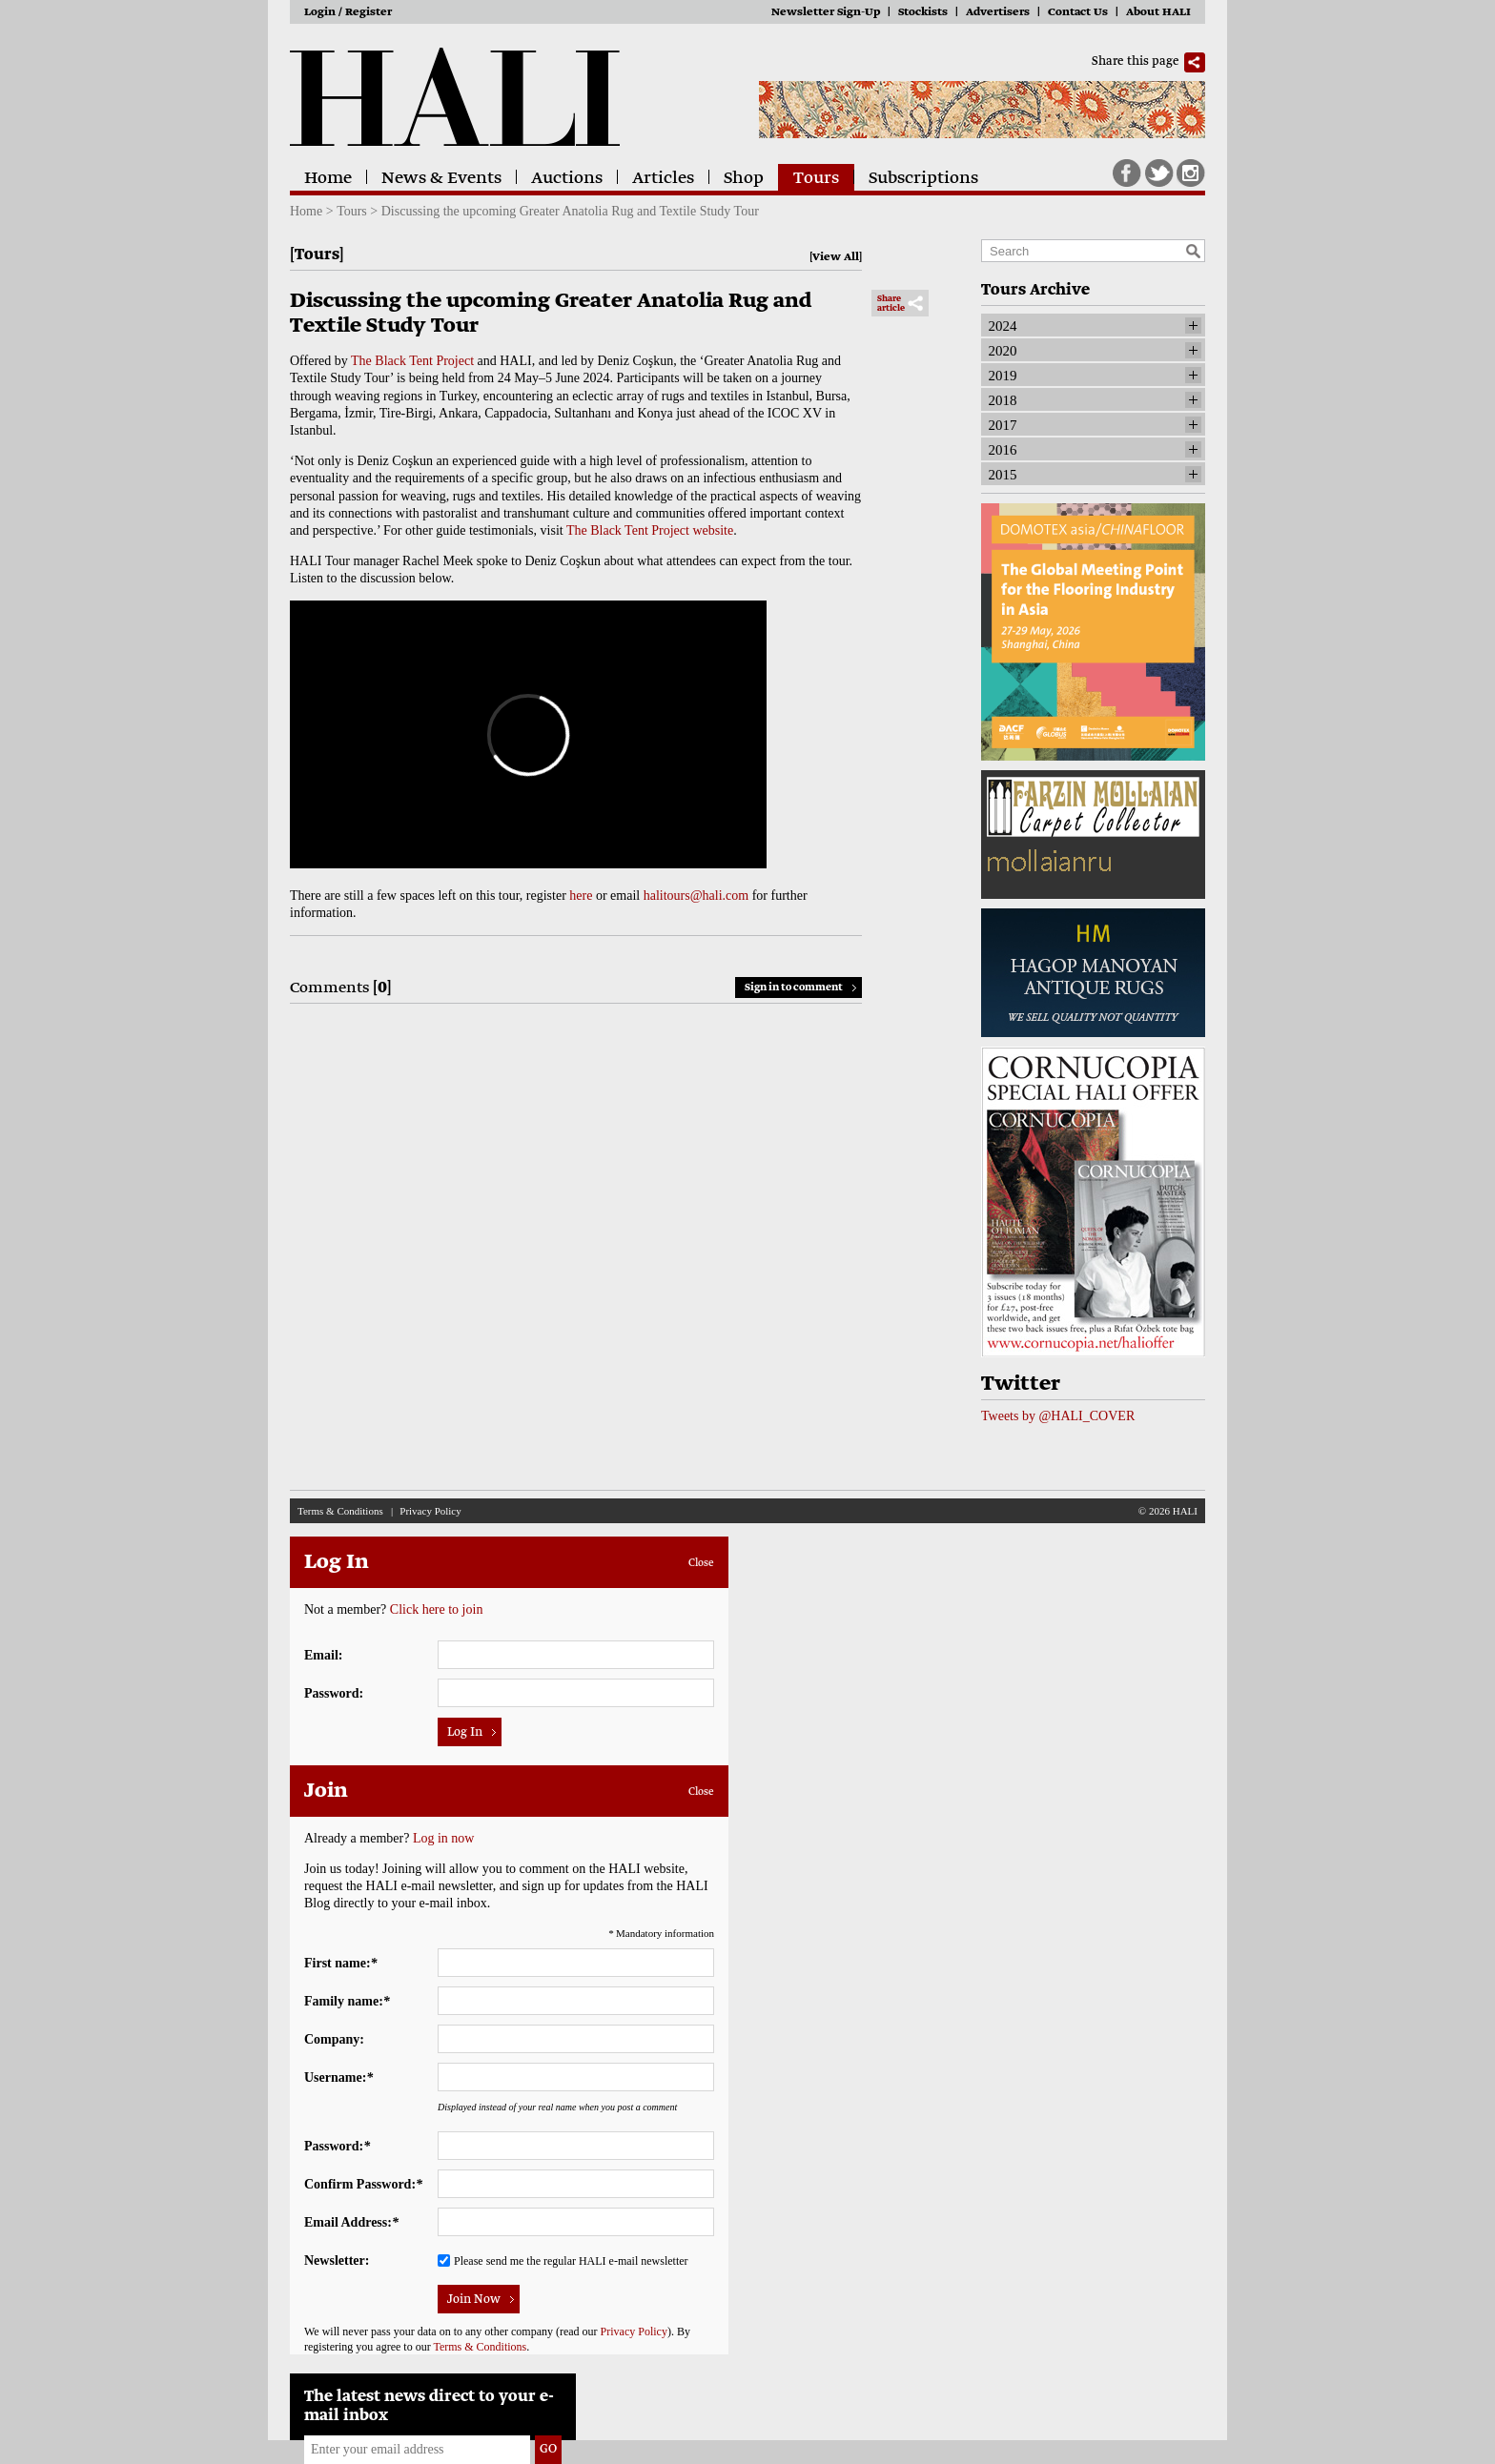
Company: (334, 2039)
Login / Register (348, 13)
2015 (1003, 474)
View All (835, 258)
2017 (1003, 425)
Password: (333, 1693)
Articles (663, 179)
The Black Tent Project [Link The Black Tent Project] (412, 361)
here (580, 895)
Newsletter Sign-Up (825, 13)
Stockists (923, 13)
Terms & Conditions (340, 1511)
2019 (1003, 375)
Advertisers (998, 13)
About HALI (1158, 13)
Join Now (474, 2300)
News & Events (441, 179)
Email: (323, 1655)
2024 (1003, 326)
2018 (1003, 400)
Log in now (444, 1838)
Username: (338, 2077)
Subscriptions (923, 179)
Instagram (1191, 173)
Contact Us (1078, 13)
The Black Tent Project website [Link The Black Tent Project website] (649, 530)
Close (701, 1563)
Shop (744, 179)
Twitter (1159, 173)
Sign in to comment (794, 987)
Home (328, 179)
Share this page (1135, 62)
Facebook (1127, 173)
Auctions (567, 179)
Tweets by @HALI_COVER (1058, 1416)
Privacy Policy (430, 1511)
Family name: (347, 2001)
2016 (1003, 450)
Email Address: (351, 2222)
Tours (816, 179)
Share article (891, 304)
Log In (464, 1733)
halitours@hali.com (696, 895)
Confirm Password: (363, 2184)
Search (1192, 250)
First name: (341, 1963)
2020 (1003, 350)
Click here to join (436, 1609)
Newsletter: (336, 2260)
